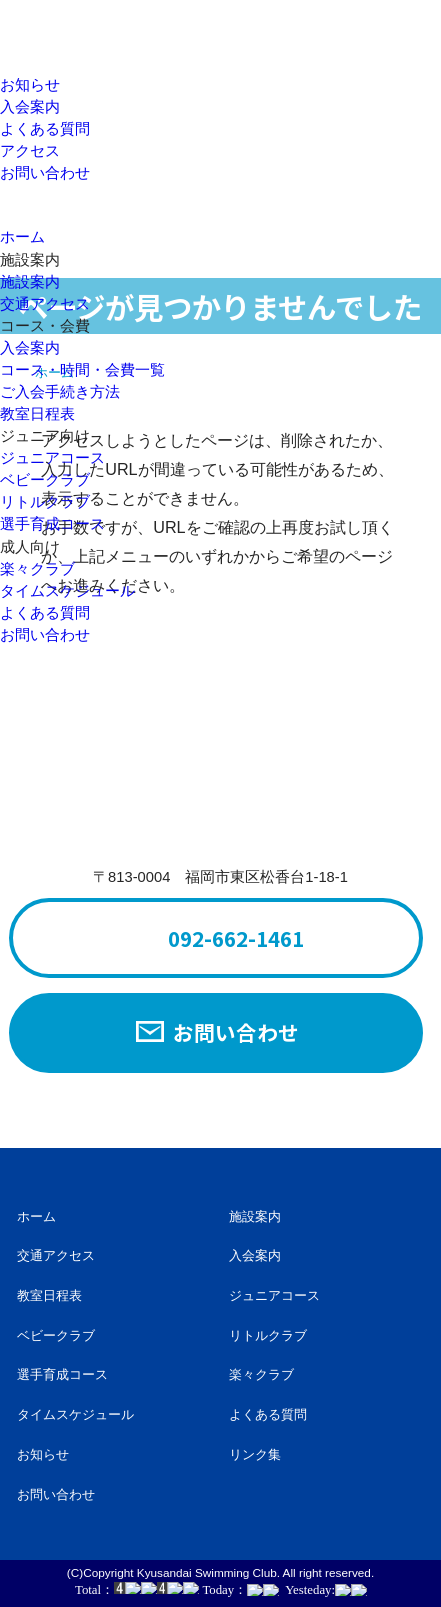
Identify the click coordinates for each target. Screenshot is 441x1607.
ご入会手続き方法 (60, 392)
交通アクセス (45, 304)
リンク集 (255, 1454)
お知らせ (30, 85)
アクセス (30, 151)
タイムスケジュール (67, 591)
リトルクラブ (45, 502)
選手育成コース (52, 524)
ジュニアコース (52, 458)
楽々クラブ (37, 569)
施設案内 (30, 282)
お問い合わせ (45, 173)
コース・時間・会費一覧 (82, 370)
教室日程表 (37, 414)
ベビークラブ (45, 480)
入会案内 (30, 107)
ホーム (36, 1216)
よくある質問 (45, 129)
